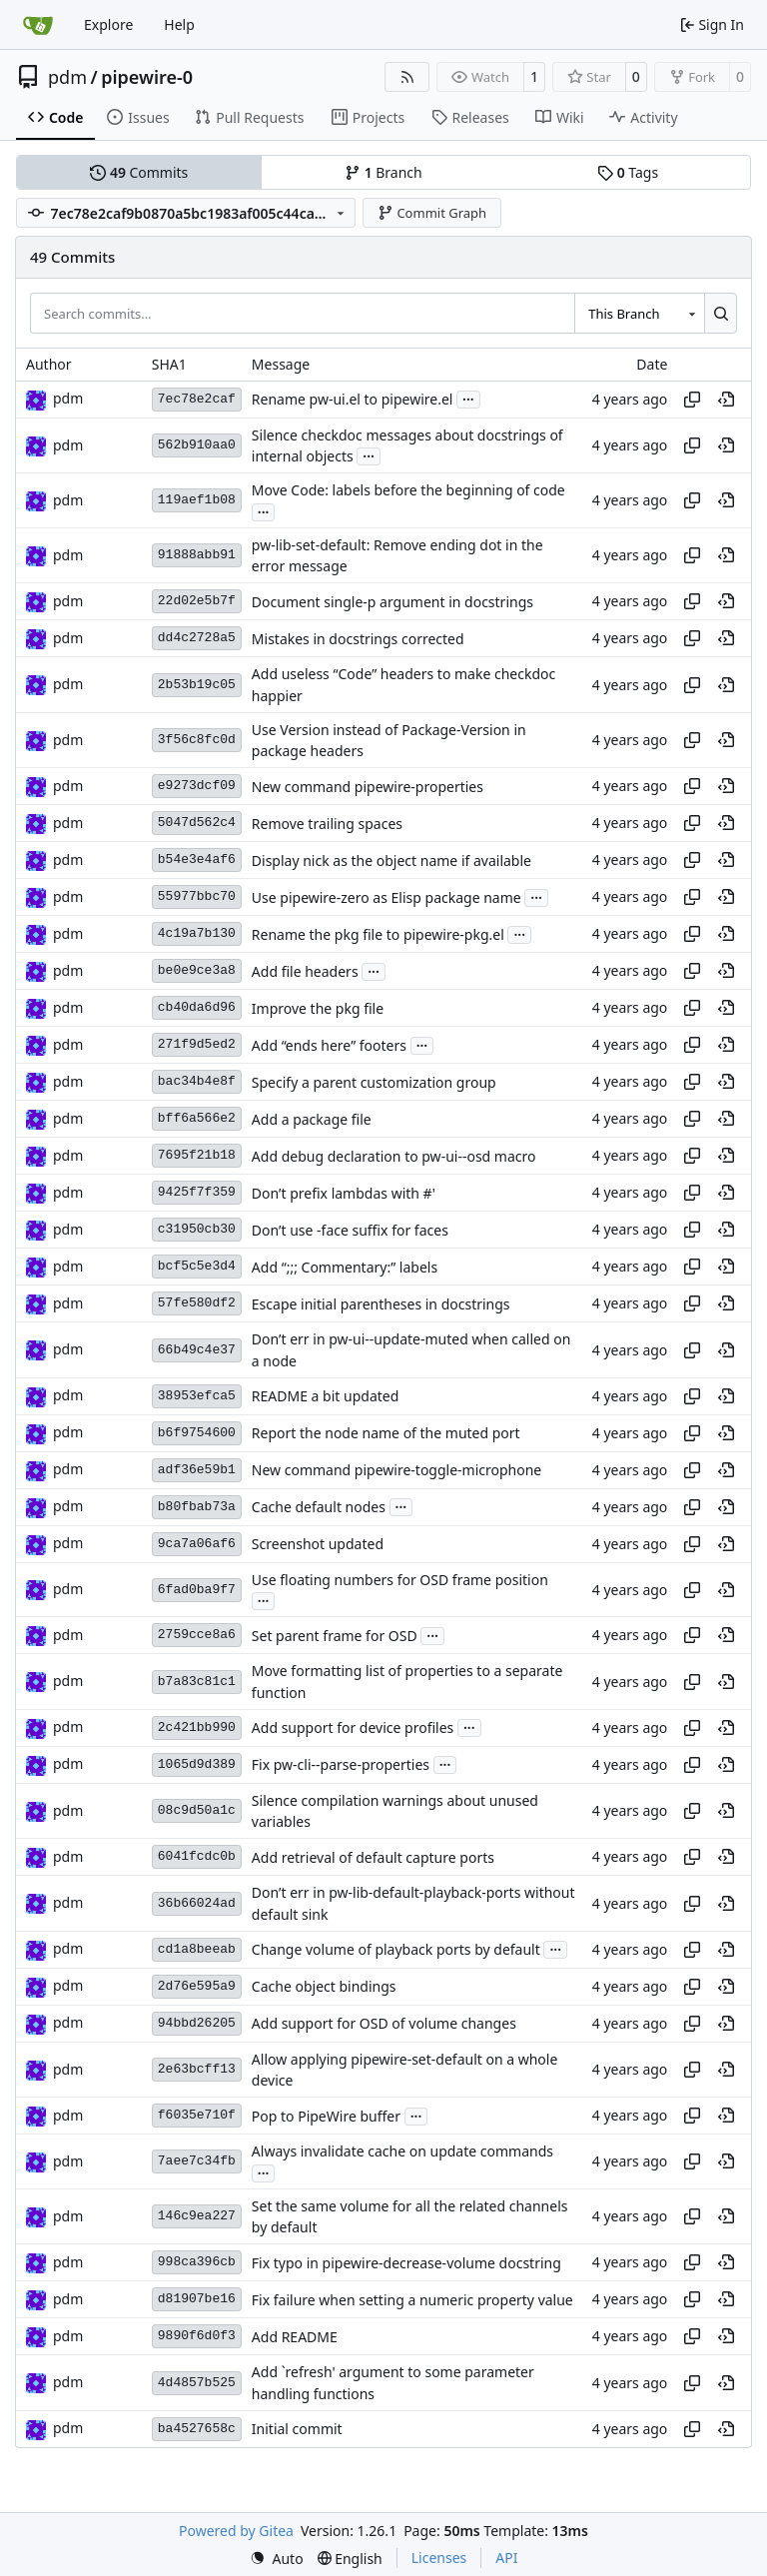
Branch (383, 172)
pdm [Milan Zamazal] (68, 398)
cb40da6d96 (197, 1007)
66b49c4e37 (197, 1349)
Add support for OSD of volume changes (384, 2023)
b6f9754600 (197, 1432)
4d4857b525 (197, 2382)
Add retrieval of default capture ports (373, 1857)
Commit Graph (432, 213)
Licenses (439, 2557)
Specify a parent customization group (374, 1082)
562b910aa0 (197, 444)
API (506, 2557)
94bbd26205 (197, 2023)
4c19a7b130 (197, 933)
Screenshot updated (318, 1543)
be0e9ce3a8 (197, 970)
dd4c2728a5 (197, 637)
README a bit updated (325, 1395)
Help (179, 24)
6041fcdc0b (197, 1856)
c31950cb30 (197, 1229)
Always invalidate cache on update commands (402, 2152)
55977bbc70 (197, 896)
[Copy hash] (692, 400)
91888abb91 (197, 554)
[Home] (38, 25)
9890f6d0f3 (197, 2335)
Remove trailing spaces (327, 823)
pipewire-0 (147, 77)
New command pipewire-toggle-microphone (396, 1469)
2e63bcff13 (197, 2069)
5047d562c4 (197, 822)
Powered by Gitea (236, 2530)
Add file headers (305, 971)
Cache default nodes (318, 1506)
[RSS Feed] (407, 77)
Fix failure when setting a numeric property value (412, 2299)
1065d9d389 (197, 1764)
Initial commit (297, 2428)
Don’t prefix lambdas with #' (343, 1193)
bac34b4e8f (197, 1081)
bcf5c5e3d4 (197, 1266)
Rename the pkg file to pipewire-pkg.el (378, 934)
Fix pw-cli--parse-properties (340, 1764)
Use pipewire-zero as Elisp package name (386, 897)
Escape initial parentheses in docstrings (381, 1303)
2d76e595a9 (197, 1986)
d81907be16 (197, 2298)
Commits (139, 172)
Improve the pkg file (318, 1008)
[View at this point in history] (726, 400)
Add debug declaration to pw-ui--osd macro (394, 1156)
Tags (627, 172)
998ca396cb (197, 2261)
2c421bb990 (197, 1727)
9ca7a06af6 (197, 1543)
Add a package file (312, 1119)
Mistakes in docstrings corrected (358, 638)
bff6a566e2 (197, 1118)
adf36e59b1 (197, 1469)
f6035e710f (197, 2115)
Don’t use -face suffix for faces (350, 1230)
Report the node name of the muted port (386, 1432)
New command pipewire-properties (367, 786)
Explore (108, 24)
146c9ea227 (197, 2215)
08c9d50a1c (197, 1810)
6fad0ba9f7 (197, 1589)
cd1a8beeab (197, 1949)
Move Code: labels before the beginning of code (408, 490)
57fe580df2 (197, 1302)
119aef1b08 (197, 499)
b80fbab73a (197, 1506)
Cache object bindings (324, 1986)
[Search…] (720, 313)
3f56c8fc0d (197, 739)
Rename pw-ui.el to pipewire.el (352, 399)
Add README (295, 2336)
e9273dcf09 (197, 785)
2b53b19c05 (197, 684)
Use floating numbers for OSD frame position (400, 1579)
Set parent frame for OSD (334, 1635)
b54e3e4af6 (197, 859)
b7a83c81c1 (197, 1681)
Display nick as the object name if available (391, 860)
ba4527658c (197, 2428)
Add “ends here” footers (329, 1045)
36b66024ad (197, 1903)
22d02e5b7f (197, 600)
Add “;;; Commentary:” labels (344, 1267)
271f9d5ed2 (197, 1044)
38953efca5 (197, 1395)
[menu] (277, 2558)
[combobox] (639, 313)
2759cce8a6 (197, 1634)
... (468, 398)
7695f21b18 (197, 1155)
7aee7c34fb (197, 2160)
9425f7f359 (197, 1192)
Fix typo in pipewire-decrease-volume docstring (406, 2262)
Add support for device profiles (352, 1727)
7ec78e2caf (197, 399)
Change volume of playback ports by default (396, 1949)
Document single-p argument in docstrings (392, 601)
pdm (67, 77)
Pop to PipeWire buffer (326, 2116)
